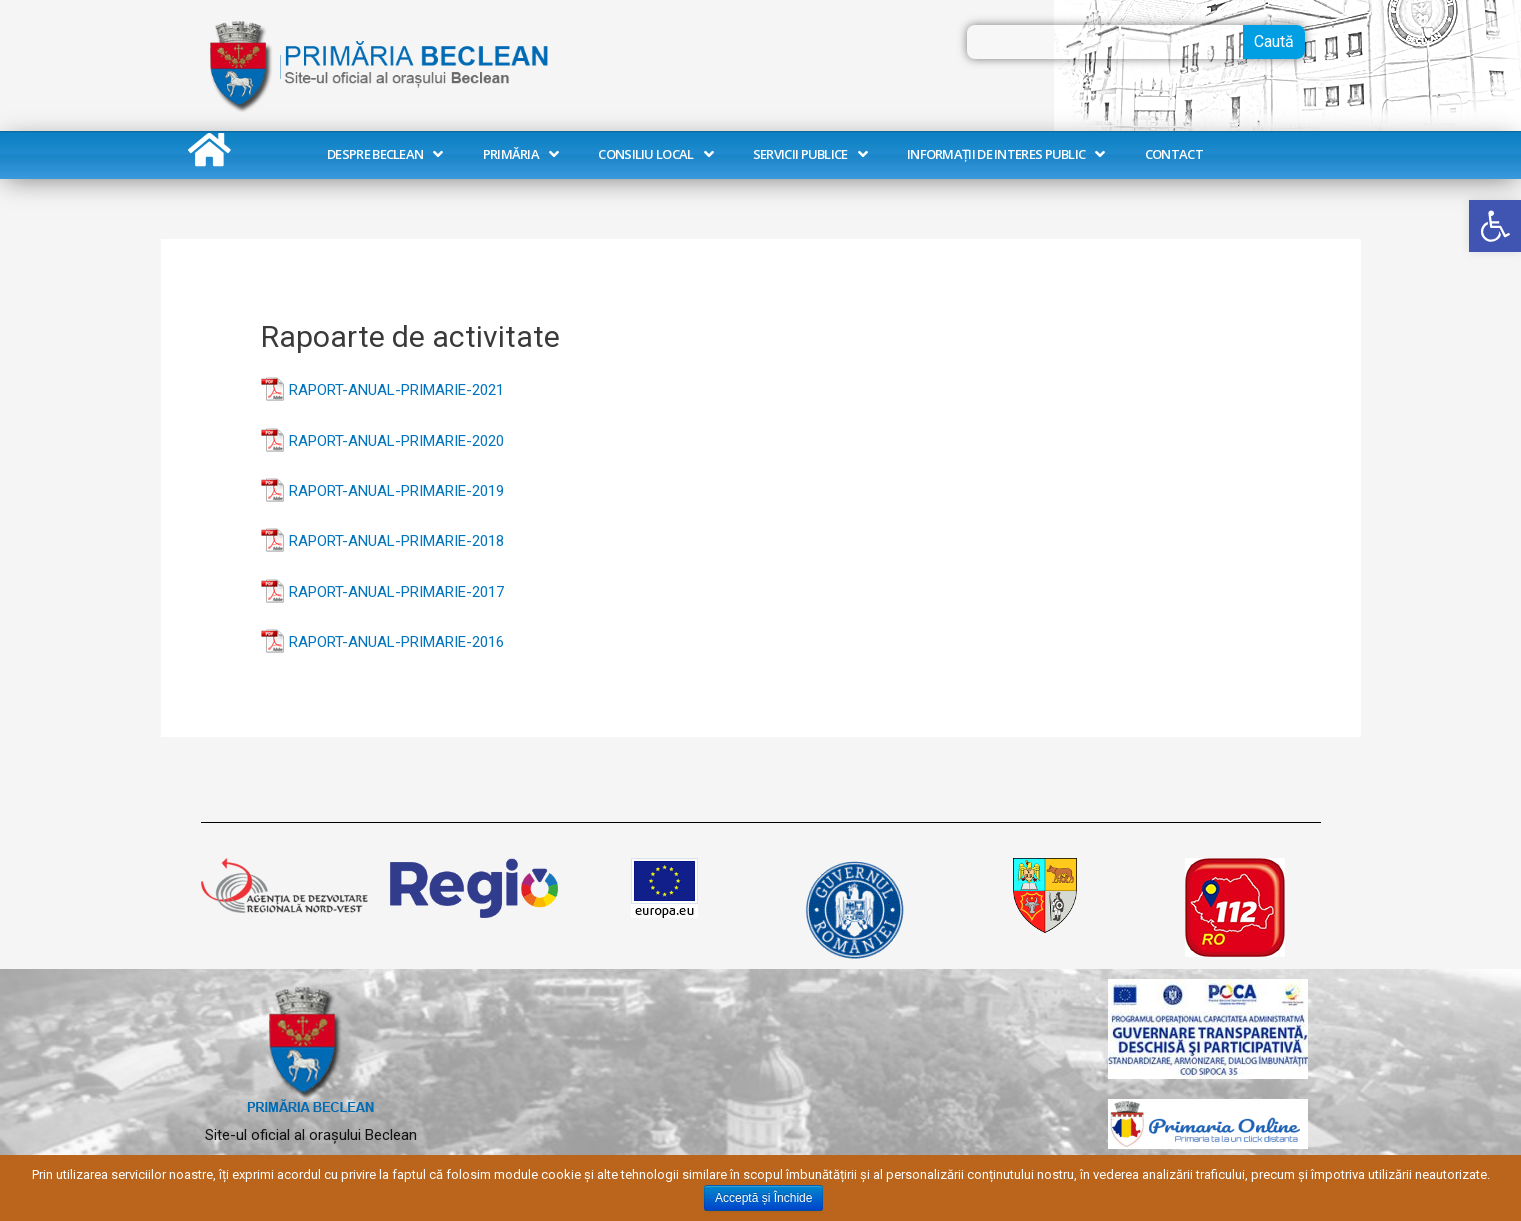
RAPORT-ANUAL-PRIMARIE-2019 (396, 491)
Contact (1174, 154)
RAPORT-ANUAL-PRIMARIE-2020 (396, 441)
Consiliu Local (655, 154)
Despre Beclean (385, 154)
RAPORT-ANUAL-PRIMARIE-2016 (396, 642)
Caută (1274, 41)
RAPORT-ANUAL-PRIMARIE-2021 (396, 390)
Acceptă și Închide (763, 1198)
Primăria (521, 154)
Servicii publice (810, 154)
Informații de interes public (1006, 154)
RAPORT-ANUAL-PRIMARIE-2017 (396, 592)
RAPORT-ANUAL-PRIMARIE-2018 (396, 541)
